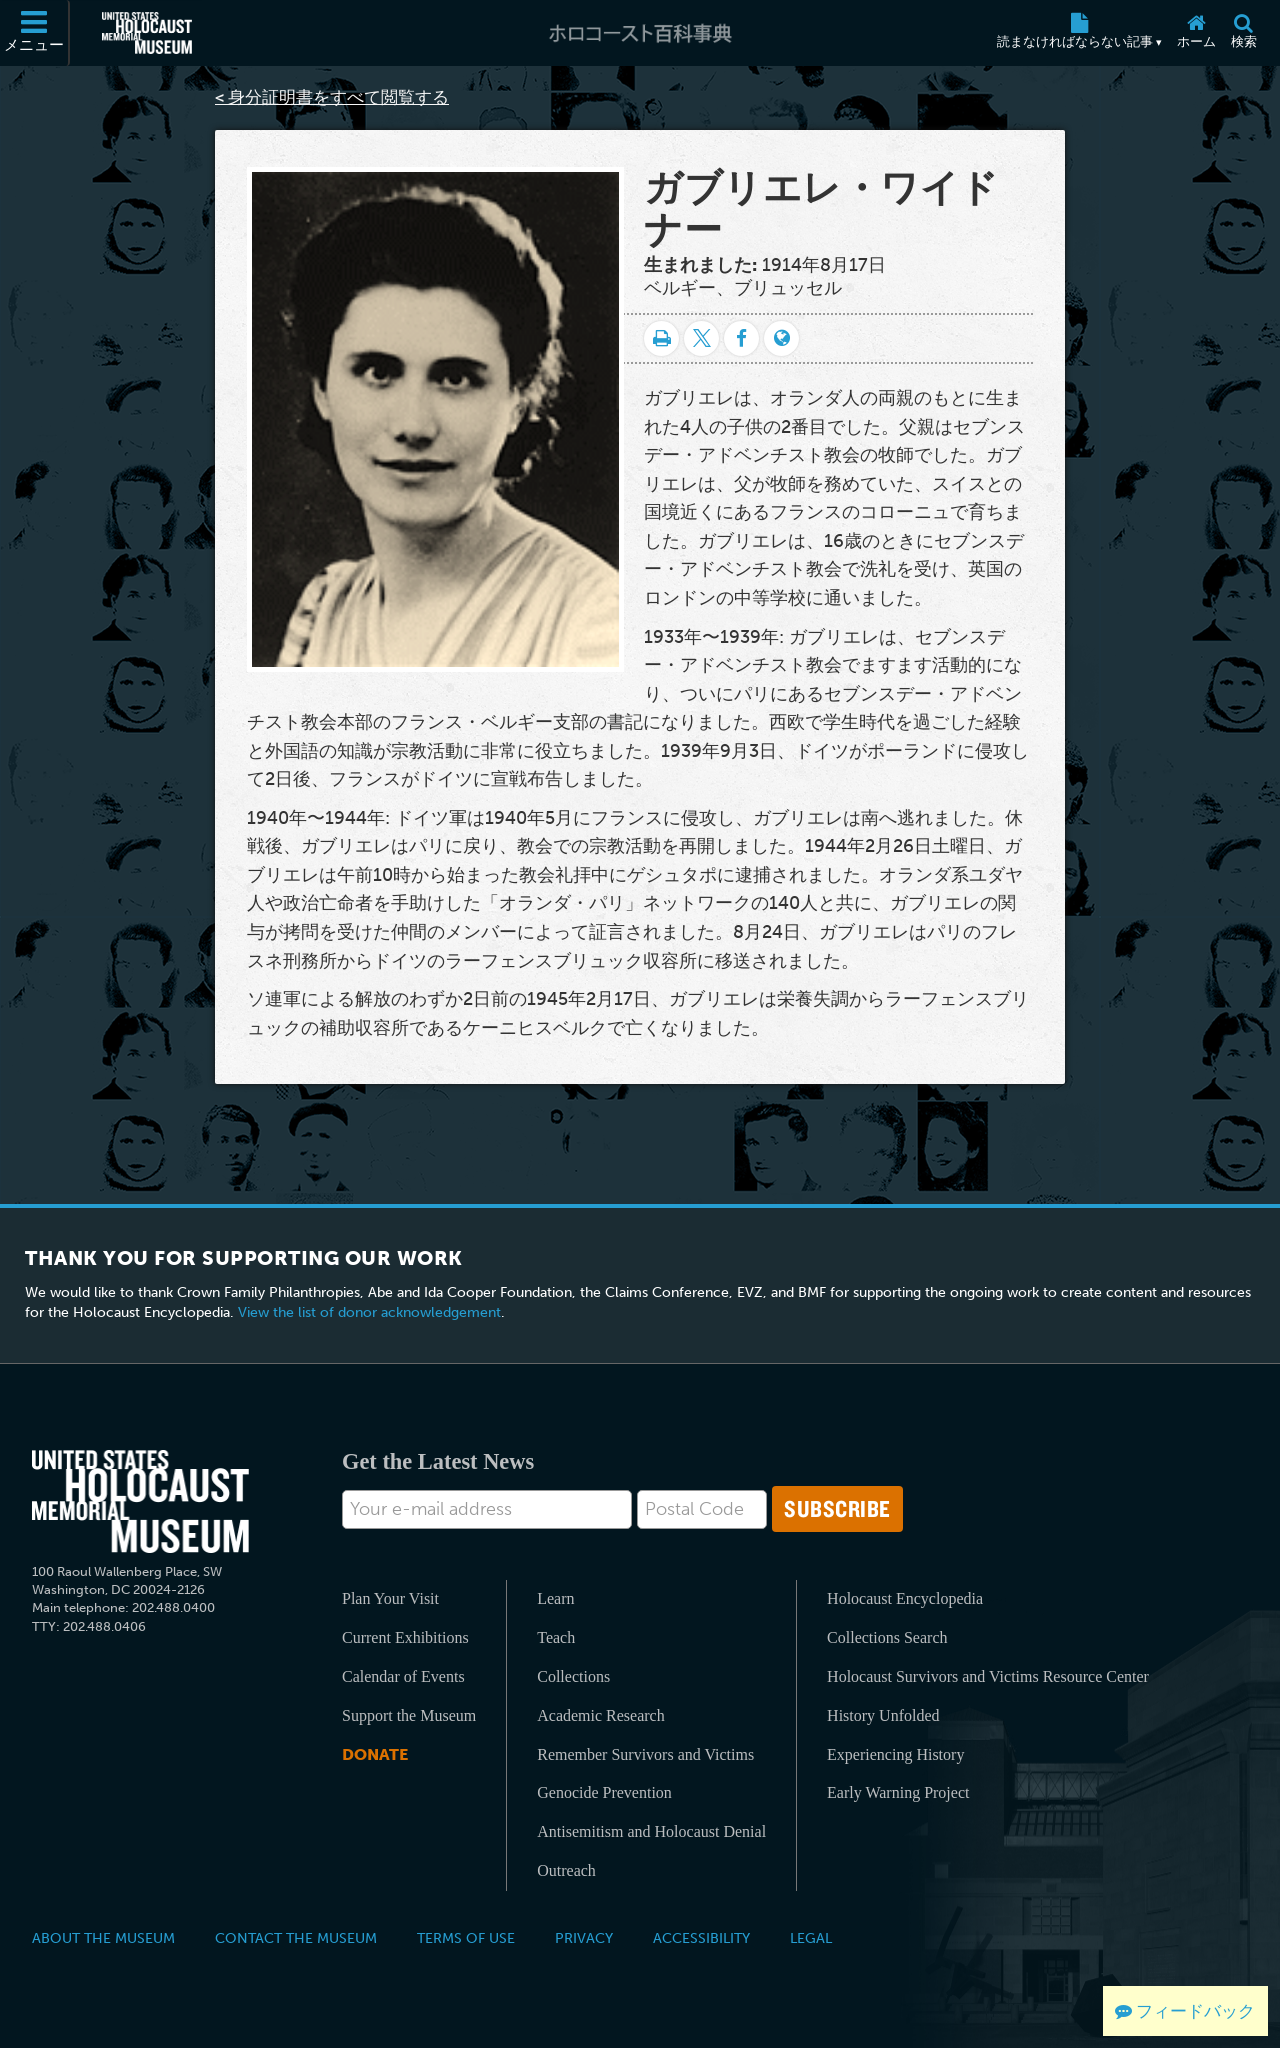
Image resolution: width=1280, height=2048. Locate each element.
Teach (556, 1637)
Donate (375, 1754)
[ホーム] (1196, 33)
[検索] (1243, 33)
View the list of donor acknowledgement (369, 1312)
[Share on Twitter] (701, 338)
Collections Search (887, 1637)
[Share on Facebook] (741, 338)
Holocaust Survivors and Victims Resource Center (988, 1676)
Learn (555, 1598)
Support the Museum (409, 1715)
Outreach (566, 1870)
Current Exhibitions (405, 1637)
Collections (573, 1676)
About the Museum (103, 1938)
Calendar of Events (403, 1676)
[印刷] (661, 338)
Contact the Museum (296, 1938)
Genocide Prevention (604, 1792)
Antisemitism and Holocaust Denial (651, 1831)
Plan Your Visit (390, 1598)
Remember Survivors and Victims (645, 1754)
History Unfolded (883, 1715)
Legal (811, 1938)
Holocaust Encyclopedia (905, 1598)
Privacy (584, 1938)
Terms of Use (466, 1938)
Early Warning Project (898, 1792)
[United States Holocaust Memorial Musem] (140, 1501)
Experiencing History (895, 1754)
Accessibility (701, 1938)
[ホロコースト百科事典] (640, 33)
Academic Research (600, 1715)
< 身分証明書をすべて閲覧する (332, 97)
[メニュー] (35, 33)
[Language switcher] (781, 338)
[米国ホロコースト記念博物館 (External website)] (147, 33)
